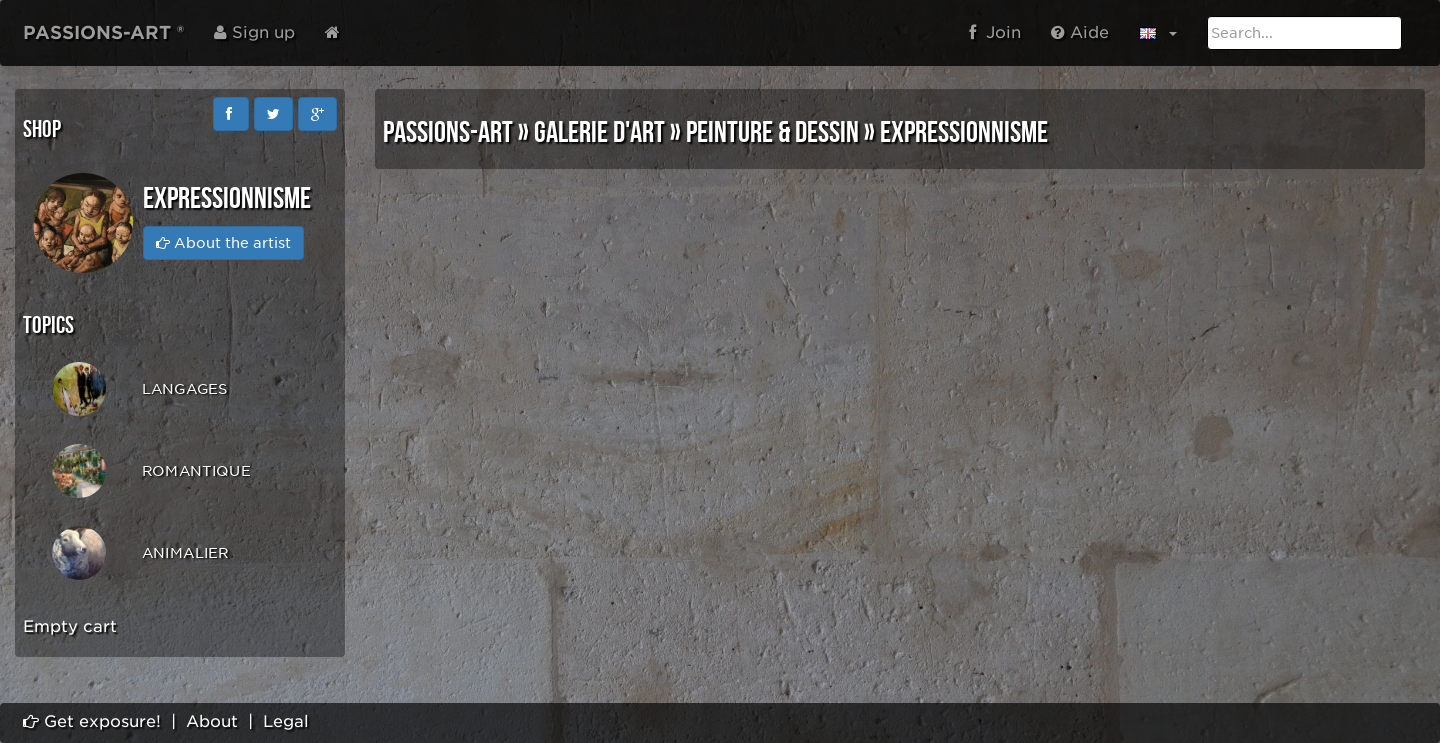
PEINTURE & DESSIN (772, 133)
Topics (48, 325)
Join (995, 32)
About (212, 721)
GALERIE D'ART (599, 133)
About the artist (223, 243)
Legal (286, 721)
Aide (1080, 32)
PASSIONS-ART (448, 133)
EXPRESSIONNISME (964, 133)
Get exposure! (92, 721)
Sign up (254, 32)
